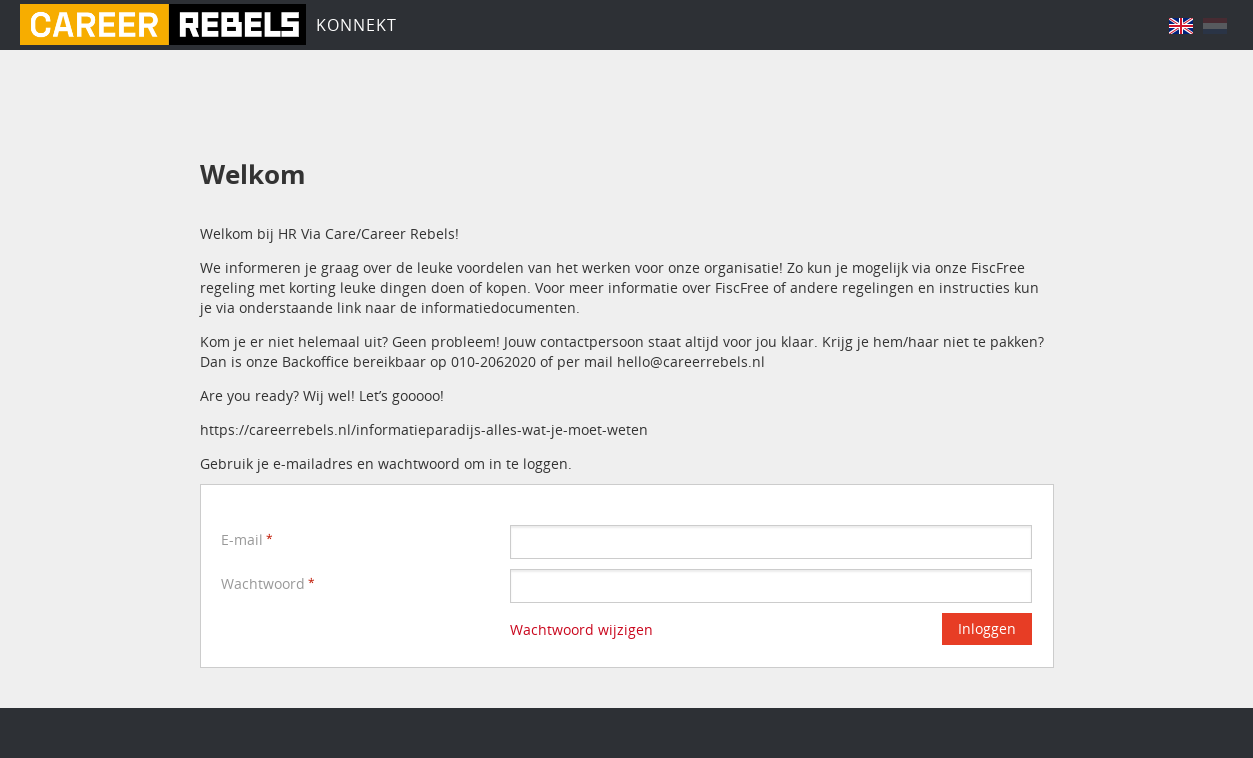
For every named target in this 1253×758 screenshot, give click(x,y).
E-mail (242, 539)
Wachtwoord (263, 583)
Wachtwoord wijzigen (581, 629)
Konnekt (356, 25)
